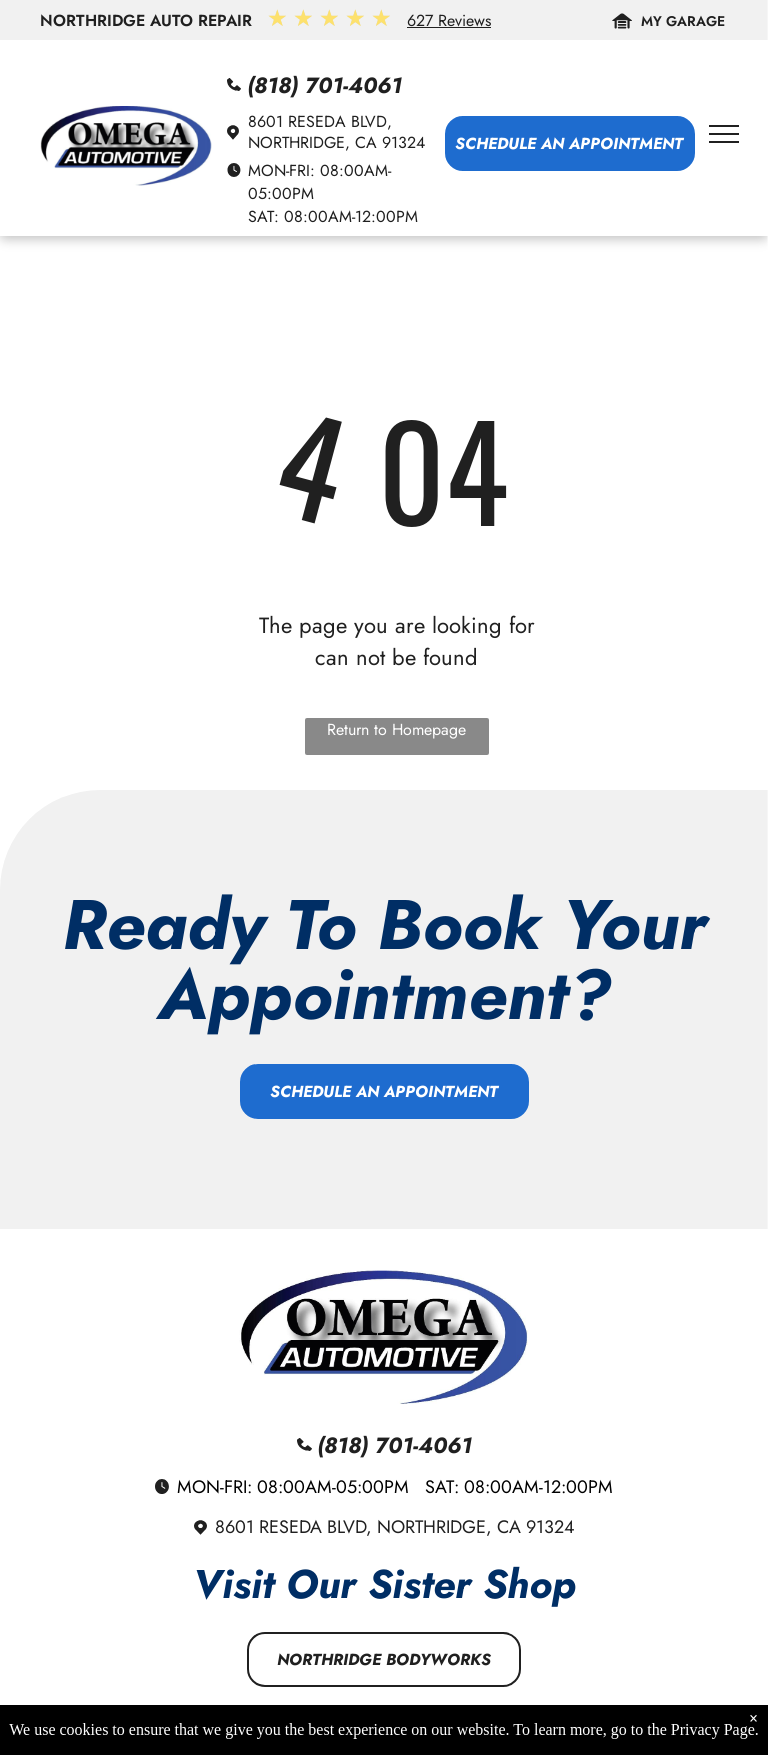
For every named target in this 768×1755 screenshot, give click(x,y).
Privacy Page (713, 1731)
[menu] (724, 134)
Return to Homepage (396, 729)
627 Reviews (449, 20)
